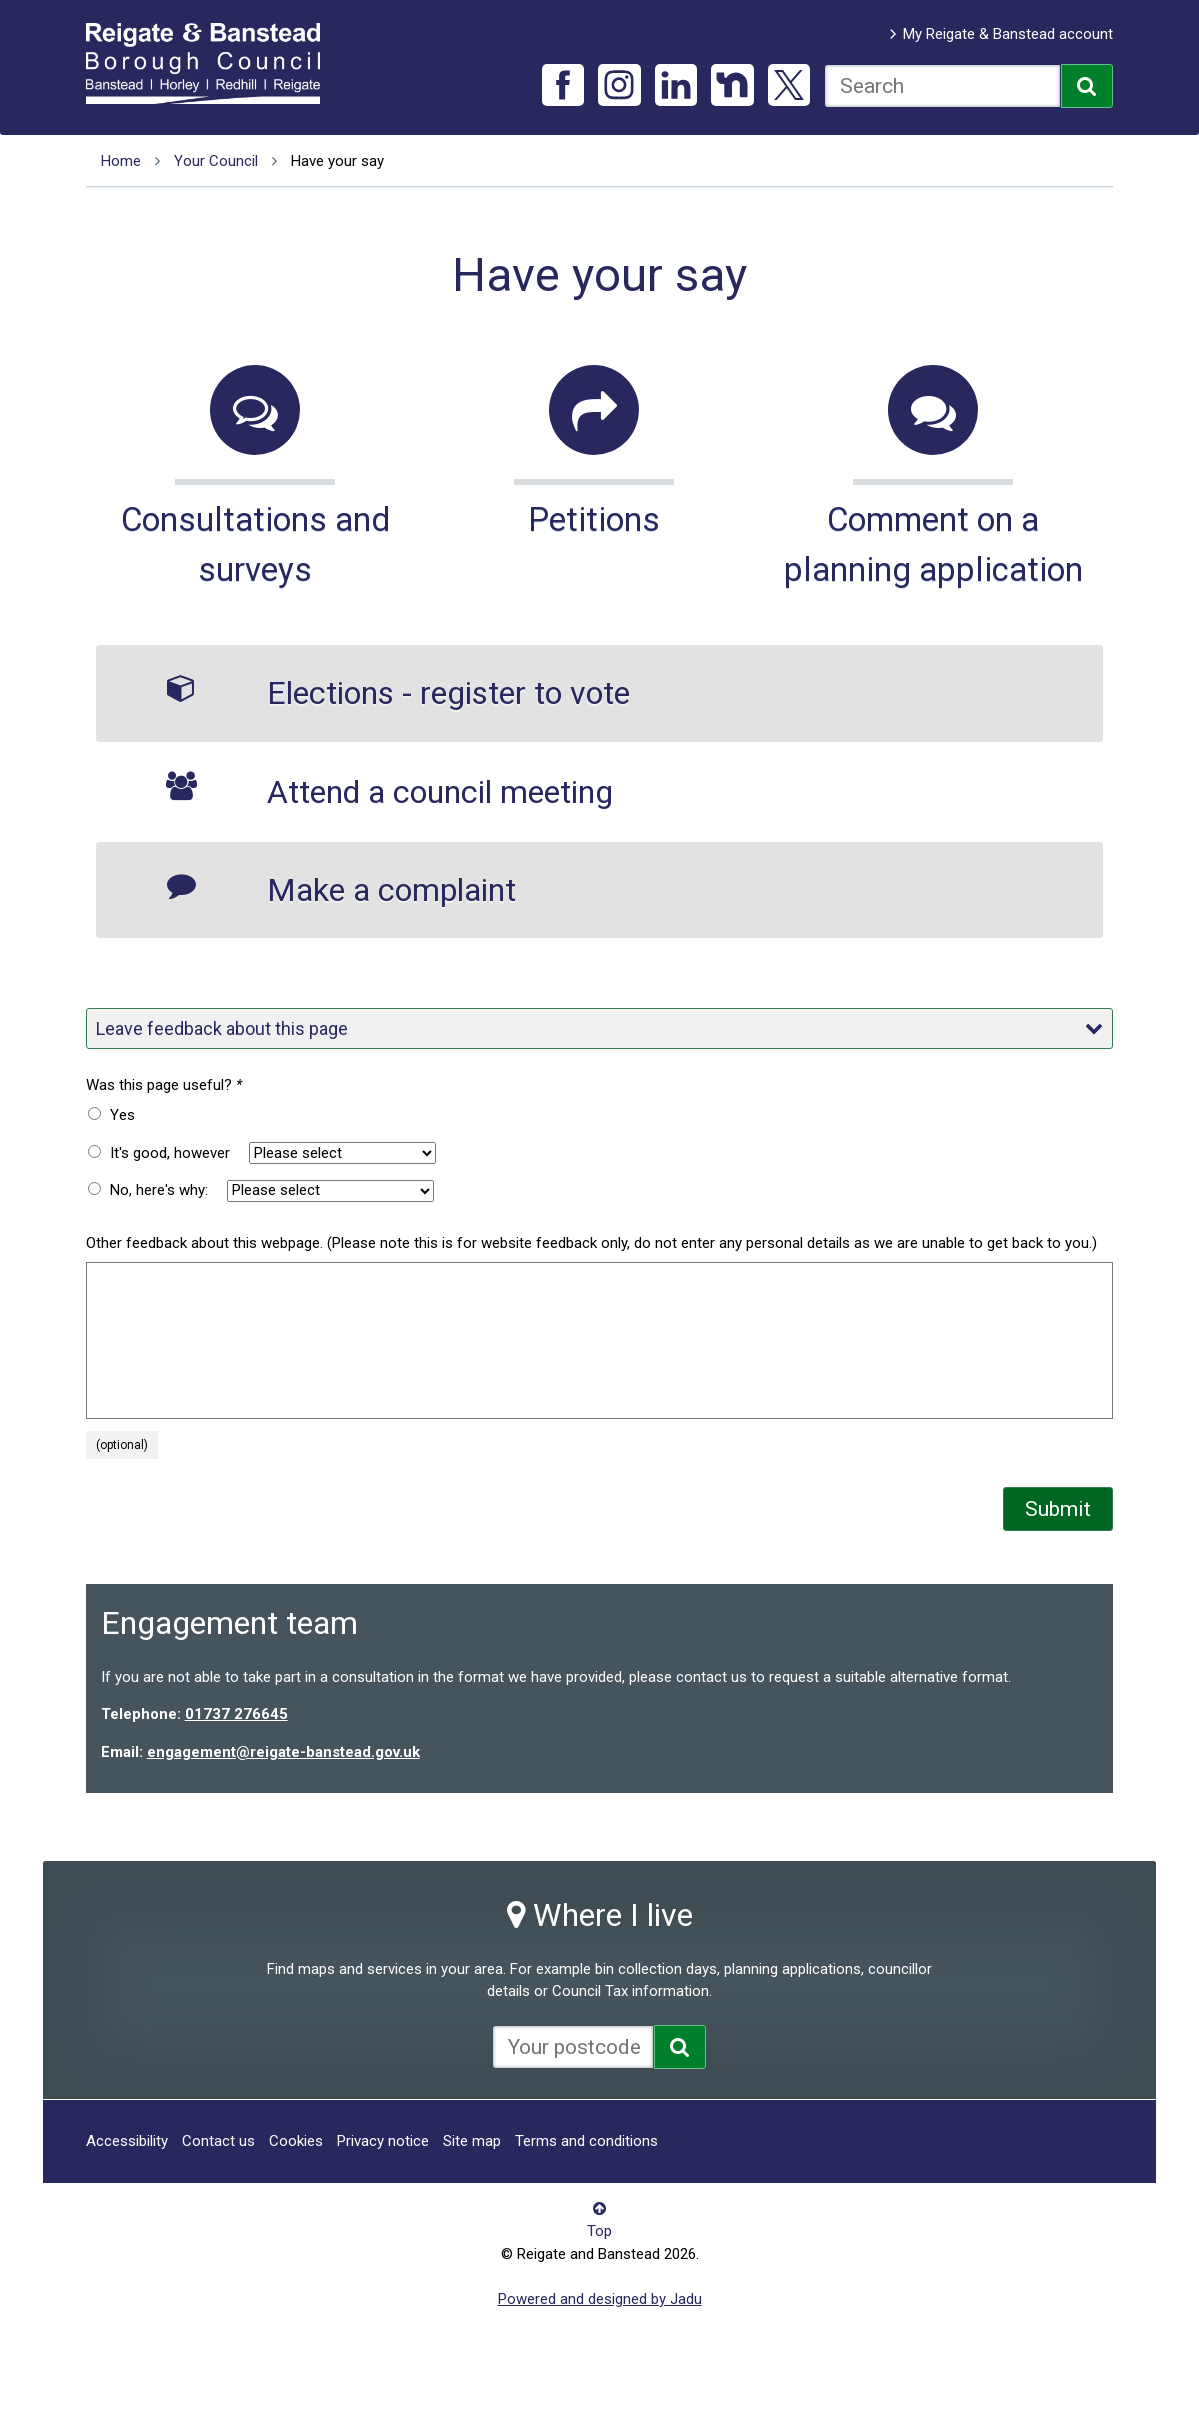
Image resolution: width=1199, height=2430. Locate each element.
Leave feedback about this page (600, 1028)
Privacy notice (383, 2141)
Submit (1058, 1509)
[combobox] (942, 86)
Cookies (296, 2141)
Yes (122, 1115)
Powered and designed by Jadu (600, 2299)
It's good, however (170, 1153)
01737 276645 (236, 1714)
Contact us (218, 2141)
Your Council (216, 161)
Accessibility (127, 2141)
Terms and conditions (586, 2141)
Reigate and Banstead (213, 63)
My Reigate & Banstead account (1008, 34)
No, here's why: (159, 1190)
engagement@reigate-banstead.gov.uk (283, 1752)
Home (121, 161)
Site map (472, 2141)
